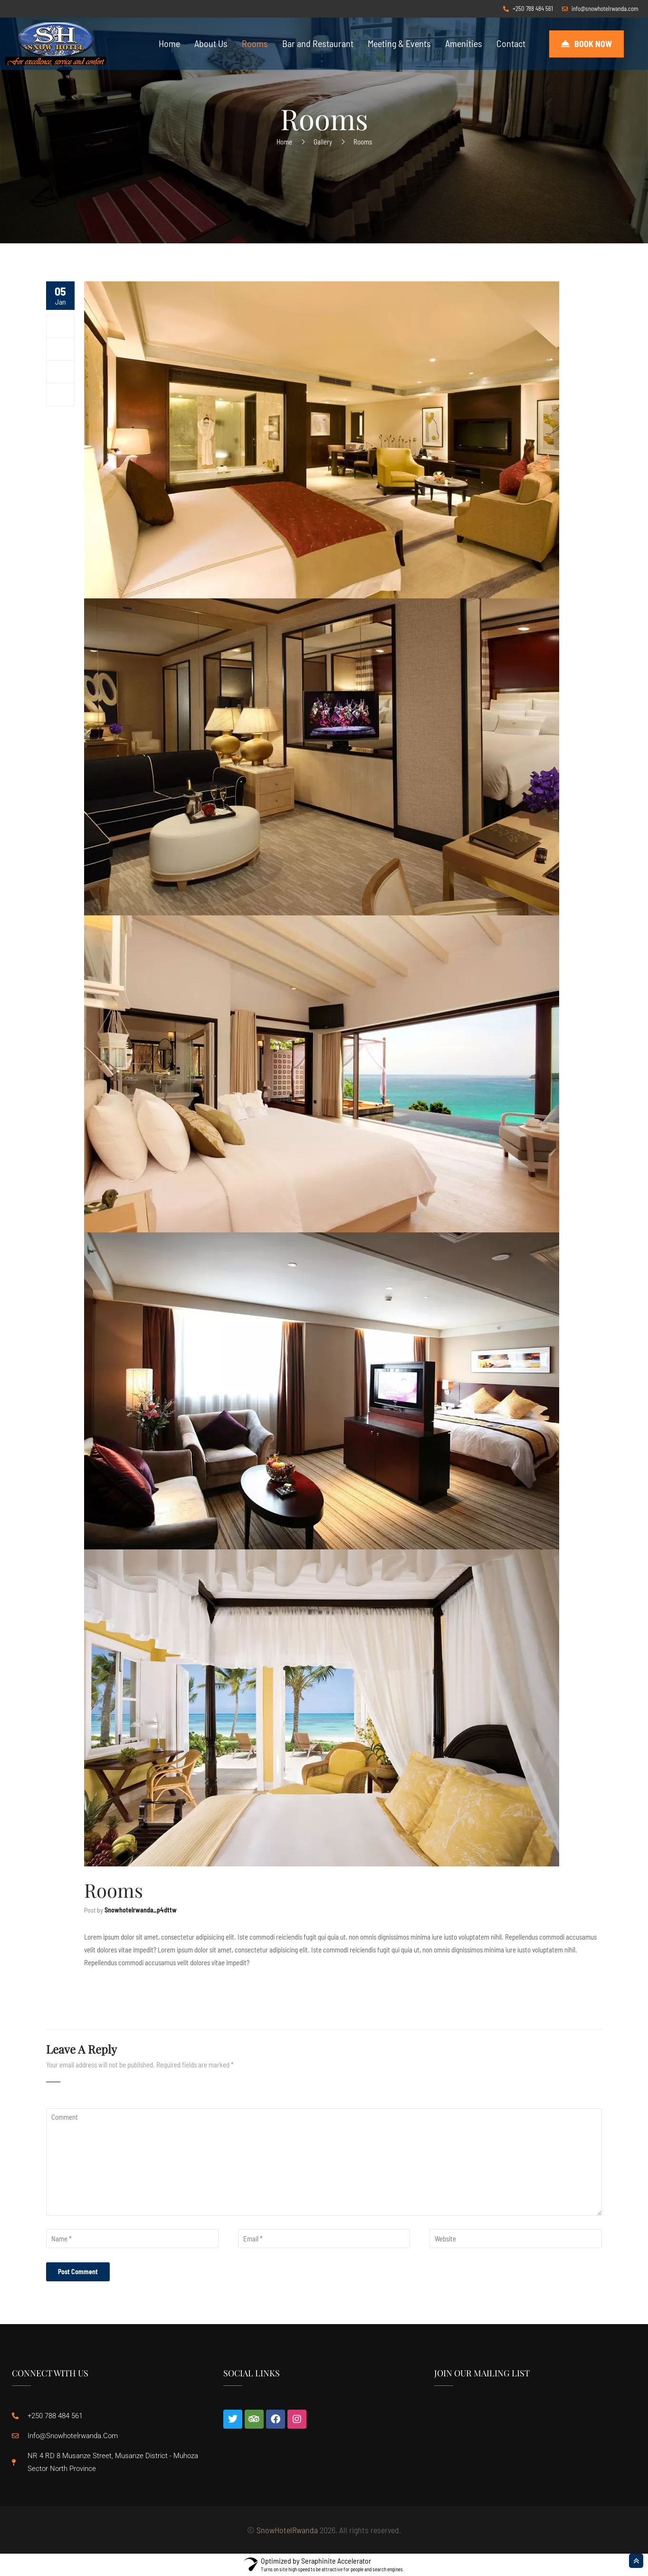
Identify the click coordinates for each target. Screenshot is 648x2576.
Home (169, 43)
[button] (586, 44)
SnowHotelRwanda (287, 2530)
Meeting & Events (399, 43)
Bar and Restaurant (317, 43)
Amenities (463, 43)
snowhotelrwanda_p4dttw (141, 1910)
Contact (510, 43)
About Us (211, 43)
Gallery (323, 141)
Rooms (255, 43)
